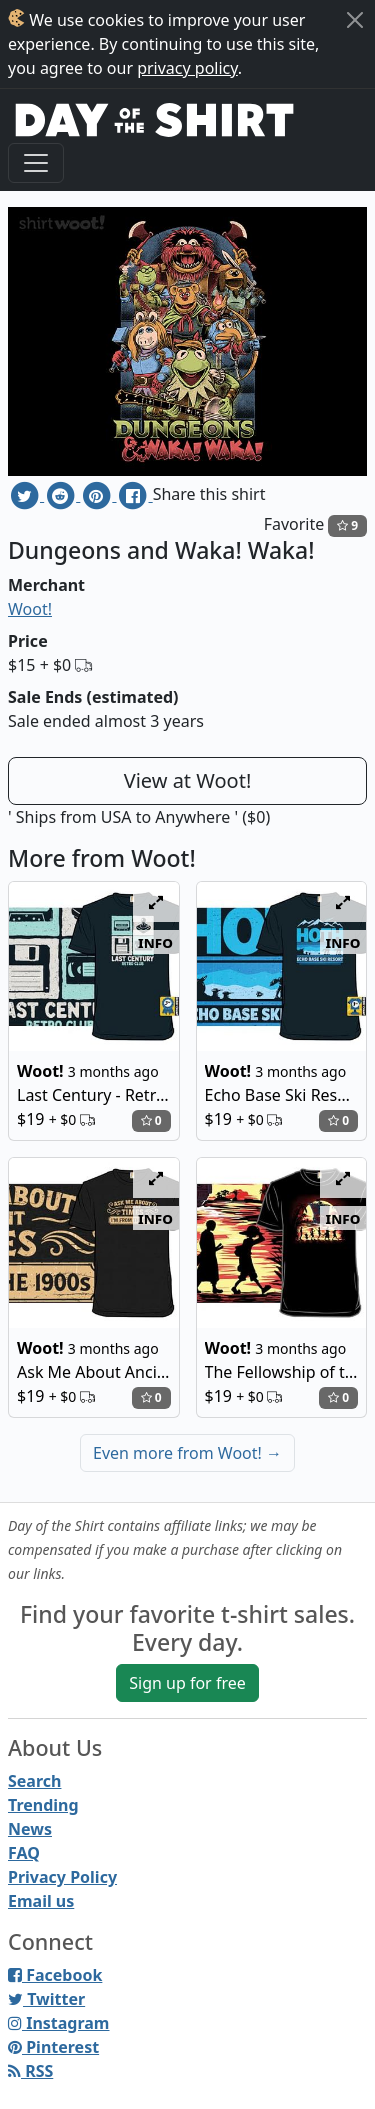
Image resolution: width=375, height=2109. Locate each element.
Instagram (58, 2023)
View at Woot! (188, 780)
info (155, 942)
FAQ (24, 1853)
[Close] (355, 20)
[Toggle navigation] (36, 163)
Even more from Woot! (187, 1453)
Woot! (30, 609)
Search (34, 1781)
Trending (43, 1805)
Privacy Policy (62, 1877)
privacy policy (187, 68)
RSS (30, 2071)
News (30, 1829)
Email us (41, 1901)
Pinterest (53, 2047)
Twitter (46, 1999)
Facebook (55, 1975)
